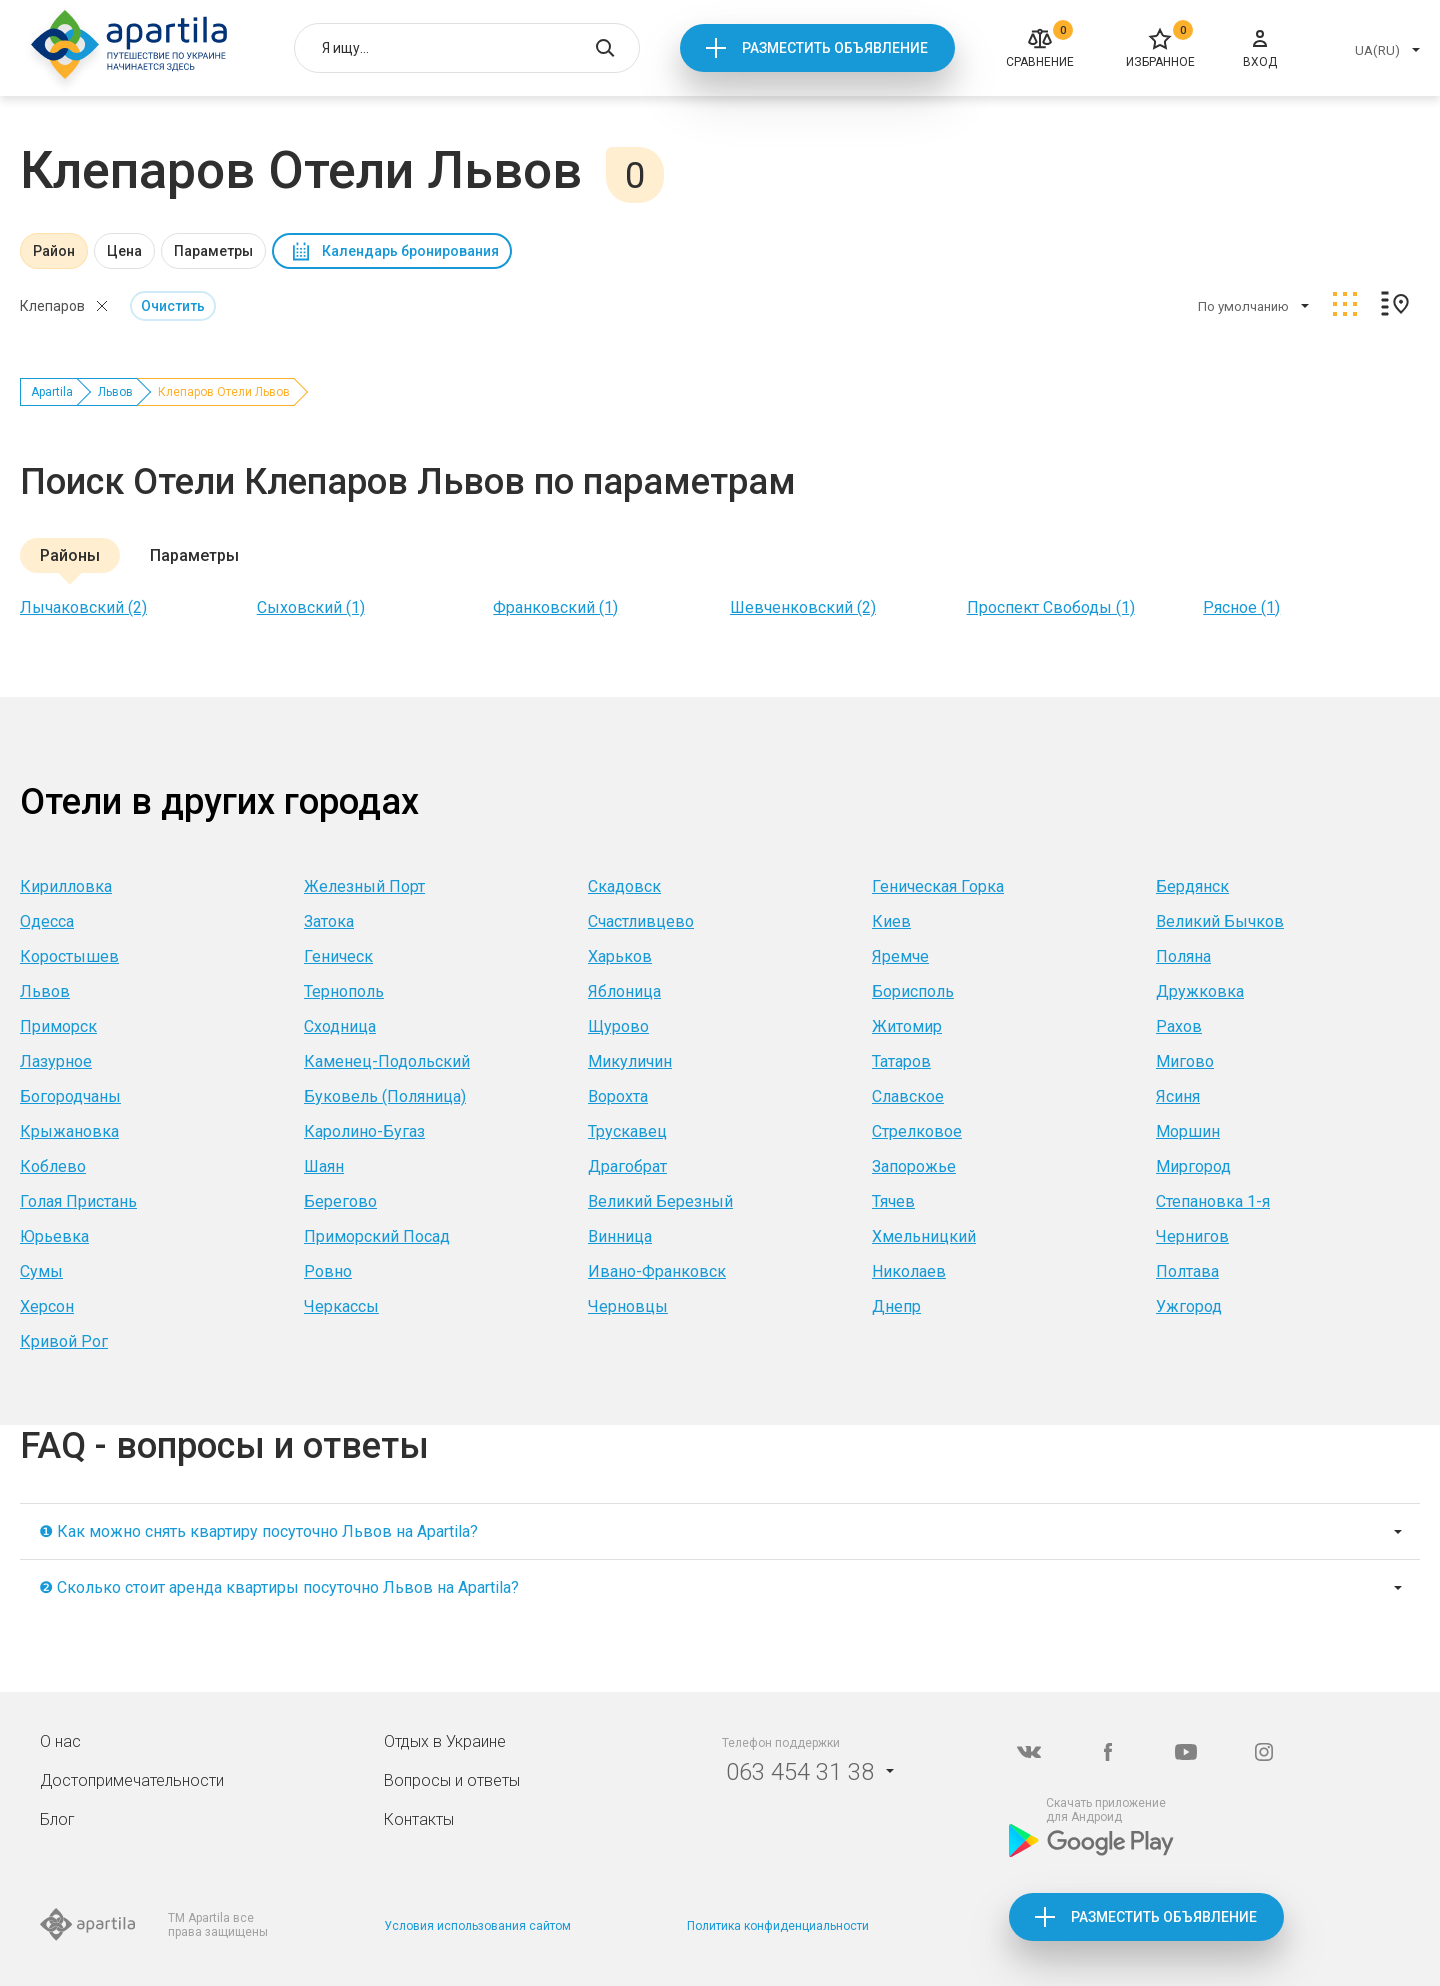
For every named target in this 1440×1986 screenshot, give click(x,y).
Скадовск (624, 886)
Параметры (213, 251)
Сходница (340, 1026)
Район (54, 251)
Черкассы (341, 1306)
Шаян (324, 1166)
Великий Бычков (1220, 921)
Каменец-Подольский (387, 1061)
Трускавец (627, 1131)
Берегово (340, 1201)
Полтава (1187, 1271)
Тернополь (344, 991)
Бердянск (1192, 886)
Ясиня (1178, 1096)
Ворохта (618, 1096)
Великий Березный (660, 1201)
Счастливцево (641, 921)
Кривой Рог (64, 1341)
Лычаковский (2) (83, 607)
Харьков (620, 956)
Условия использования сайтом (477, 1926)
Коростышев (69, 956)
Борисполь (913, 991)
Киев (891, 921)
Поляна (1183, 956)
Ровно (328, 1271)
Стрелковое (917, 1131)
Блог (57, 1819)
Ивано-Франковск (657, 1271)
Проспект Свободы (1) (1051, 607)
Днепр (896, 1306)
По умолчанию (1243, 306)
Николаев (909, 1271)
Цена (124, 251)
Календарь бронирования (410, 251)
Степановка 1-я (1213, 1201)
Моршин (1188, 1131)
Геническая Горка (938, 886)
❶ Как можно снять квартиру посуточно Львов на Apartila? (258, 1531)
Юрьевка (54, 1236)
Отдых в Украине (445, 1741)
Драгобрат (627, 1166)
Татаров (901, 1061)
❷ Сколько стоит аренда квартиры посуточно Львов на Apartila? (279, 1587)
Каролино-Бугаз (364, 1131)
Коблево (53, 1166)
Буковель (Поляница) (385, 1096)
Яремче (900, 956)
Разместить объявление (835, 48)
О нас (60, 1741)
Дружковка (1200, 991)
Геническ (338, 956)
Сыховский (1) (311, 607)
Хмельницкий (924, 1236)
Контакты (419, 1819)
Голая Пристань (78, 1201)
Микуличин (630, 1061)
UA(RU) (1377, 50)
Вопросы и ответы (452, 1780)
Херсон (47, 1306)
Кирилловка (66, 886)
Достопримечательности (132, 1780)
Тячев (893, 1201)
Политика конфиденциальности (778, 1926)
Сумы (41, 1271)
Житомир (907, 1026)
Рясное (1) (1241, 607)
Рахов (1179, 1026)
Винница (620, 1236)
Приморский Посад (377, 1236)
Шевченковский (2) (803, 607)
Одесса (47, 921)
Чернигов (1192, 1236)
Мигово (1185, 1061)
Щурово (618, 1026)
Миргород (1193, 1166)
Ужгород (1189, 1306)
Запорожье (914, 1166)
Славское (908, 1096)
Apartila (52, 392)
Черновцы (628, 1306)
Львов (115, 392)
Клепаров (52, 306)
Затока (329, 921)
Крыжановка (69, 1131)
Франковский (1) (555, 607)
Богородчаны (70, 1096)
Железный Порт (364, 886)
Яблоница (624, 991)
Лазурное (56, 1061)
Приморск (58, 1026)
